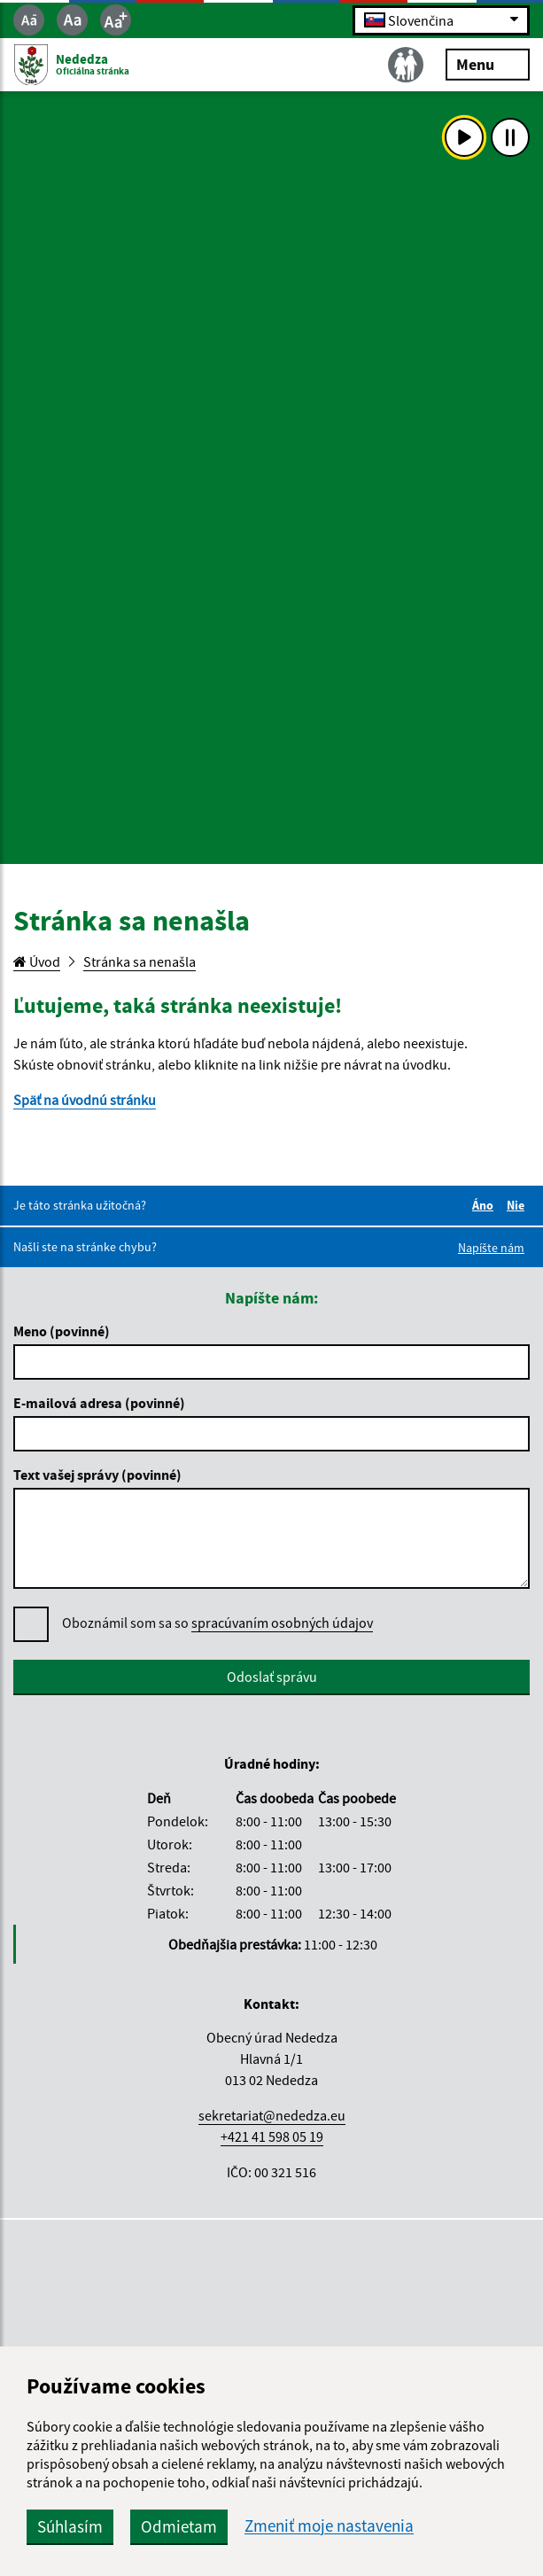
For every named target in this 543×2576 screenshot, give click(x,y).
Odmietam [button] (179, 2526)
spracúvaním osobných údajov (282, 1622)
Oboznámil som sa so (217, 1623)
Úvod (36, 961)
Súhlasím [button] (70, 2526)
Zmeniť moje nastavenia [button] (329, 2526)
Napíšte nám (491, 1248)
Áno (485, 1205)
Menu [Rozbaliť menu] (487, 63)
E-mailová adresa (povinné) (99, 1403)
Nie (518, 1205)
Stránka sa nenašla (139, 961)
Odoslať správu (272, 1676)
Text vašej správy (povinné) (97, 1474)
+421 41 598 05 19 (272, 2136)
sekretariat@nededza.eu (271, 2115)
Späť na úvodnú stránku (84, 1100)
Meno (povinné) (61, 1331)
